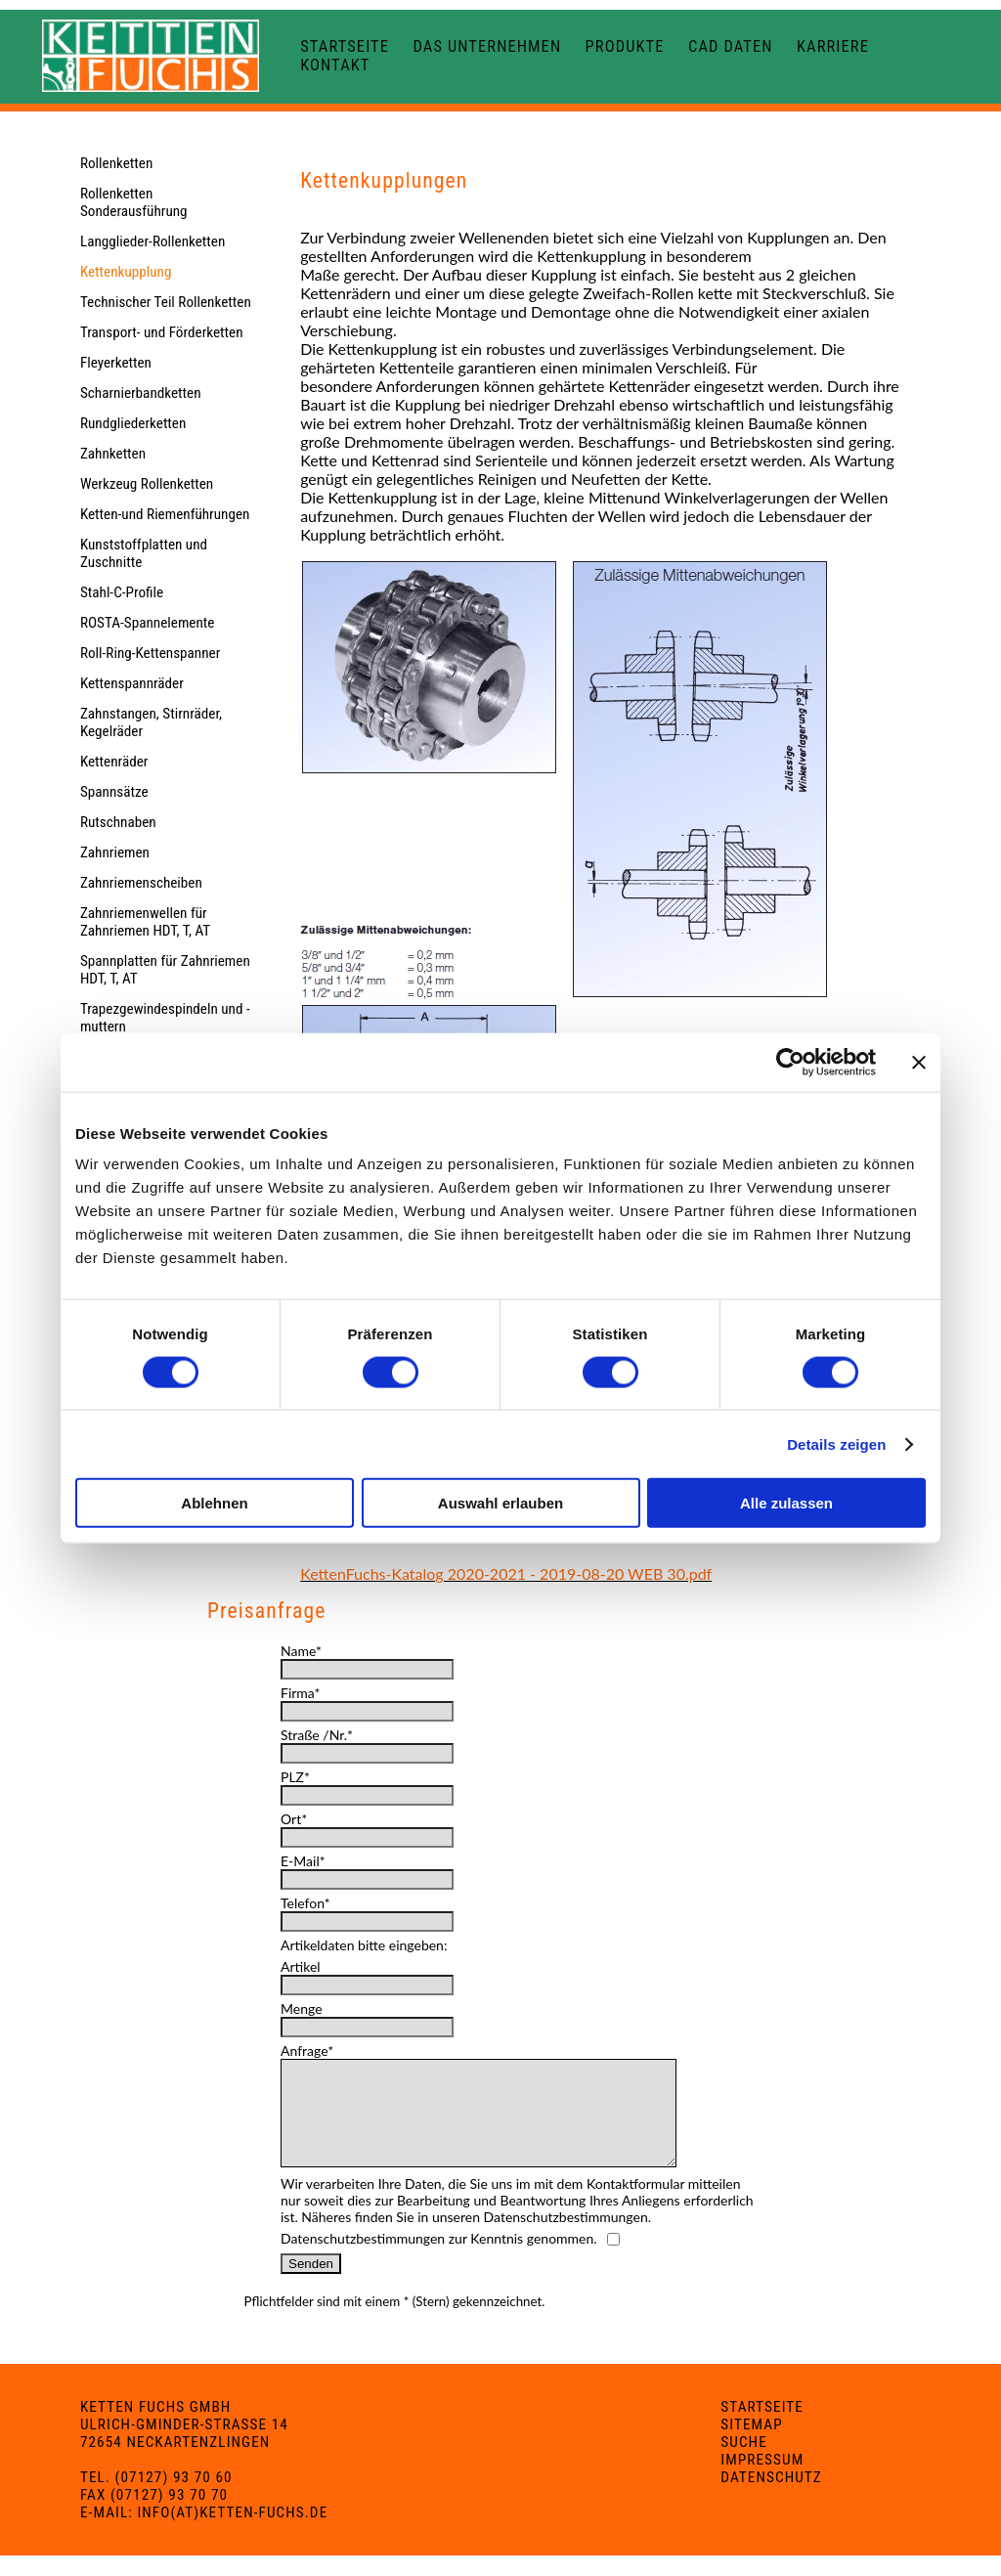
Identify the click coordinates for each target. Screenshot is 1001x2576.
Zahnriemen (115, 852)
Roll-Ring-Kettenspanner (150, 653)
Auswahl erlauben (500, 1503)
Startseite (344, 46)
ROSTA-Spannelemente (147, 623)
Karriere (833, 46)
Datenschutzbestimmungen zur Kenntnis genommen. (439, 2258)
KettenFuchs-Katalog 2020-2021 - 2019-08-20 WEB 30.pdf (506, 1573)
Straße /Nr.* (317, 1734)
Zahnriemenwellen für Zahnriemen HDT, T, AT (145, 921)
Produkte (625, 46)
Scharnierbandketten (140, 393)
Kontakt (335, 65)
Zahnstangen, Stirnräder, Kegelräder (151, 722)
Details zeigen (836, 1443)
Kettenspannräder (132, 683)
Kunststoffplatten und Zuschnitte (143, 553)
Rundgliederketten (133, 423)
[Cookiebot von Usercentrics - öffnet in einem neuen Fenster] (790, 1061)
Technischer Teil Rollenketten (165, 302)
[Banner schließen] (919, 1062)
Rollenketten (116, 163)
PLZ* (295, 1776)
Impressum (762, 2480)
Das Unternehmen (487, 46)
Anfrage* (307, 2050)
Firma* (300, 1692)
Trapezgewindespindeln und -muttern (165, 1017)
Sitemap (751, 2445)
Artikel (301, 1966)
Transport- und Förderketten (161, 332)
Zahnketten (113, 453)
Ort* (294, 1819)
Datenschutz (771, 2498)
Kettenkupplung (126, 272)
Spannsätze (114, 792)
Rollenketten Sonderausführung (134, 202)
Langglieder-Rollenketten (152, 241)
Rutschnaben (118, 822)
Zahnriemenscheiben (141, 883)
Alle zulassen (786, 1503)
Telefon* (305, 1903)
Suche (743, 2462)
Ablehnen (214, 1503)
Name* (301, 1650)
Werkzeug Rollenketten (146, 484)
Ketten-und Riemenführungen (165, 514)
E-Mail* (303, 1861)
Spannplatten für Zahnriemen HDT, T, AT (165, 969)
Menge (302, 2008)
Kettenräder (114, 761)
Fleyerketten (116, 362)
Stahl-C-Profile (121, 592)
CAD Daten (730, 46)
